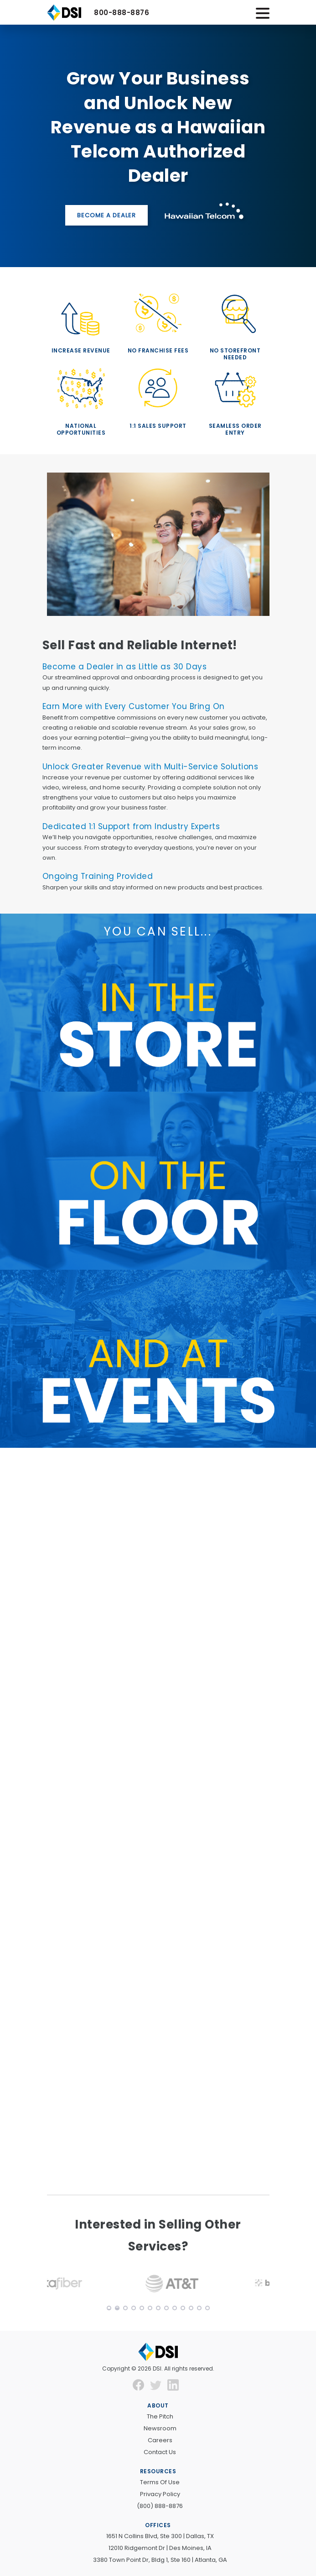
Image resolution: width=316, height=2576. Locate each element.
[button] (94, 2283)
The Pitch (160, 2416)
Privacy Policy (160, 2494)
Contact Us (160, 2452)
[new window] (141, 2384)
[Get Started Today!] (158, 1819)
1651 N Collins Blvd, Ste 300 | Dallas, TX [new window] (160, 2536)
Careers (160, 2440)
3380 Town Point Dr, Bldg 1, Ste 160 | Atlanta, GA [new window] (160, 2559)
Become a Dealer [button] (106, 215)
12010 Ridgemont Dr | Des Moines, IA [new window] (160, 2548)
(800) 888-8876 (160, 2506)
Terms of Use (160, 2482)
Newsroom (160, 2428)
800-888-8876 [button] (121, 12)
